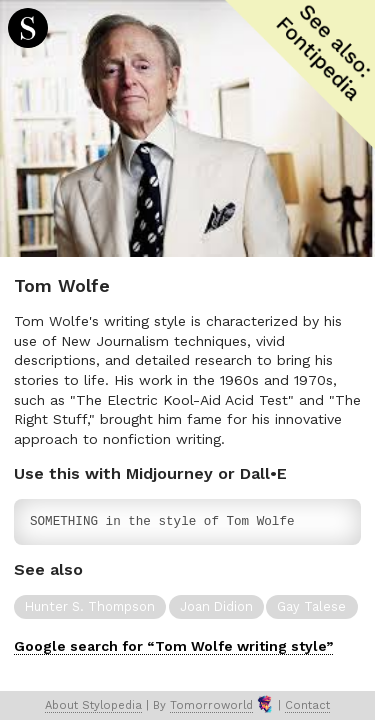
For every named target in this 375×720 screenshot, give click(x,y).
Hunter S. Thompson (90, 606)
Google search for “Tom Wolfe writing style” (173, 646)
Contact (307, 705)
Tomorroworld (211, 705)
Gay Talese (311, 606)
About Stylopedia (93, 705)
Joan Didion (216, 606)
